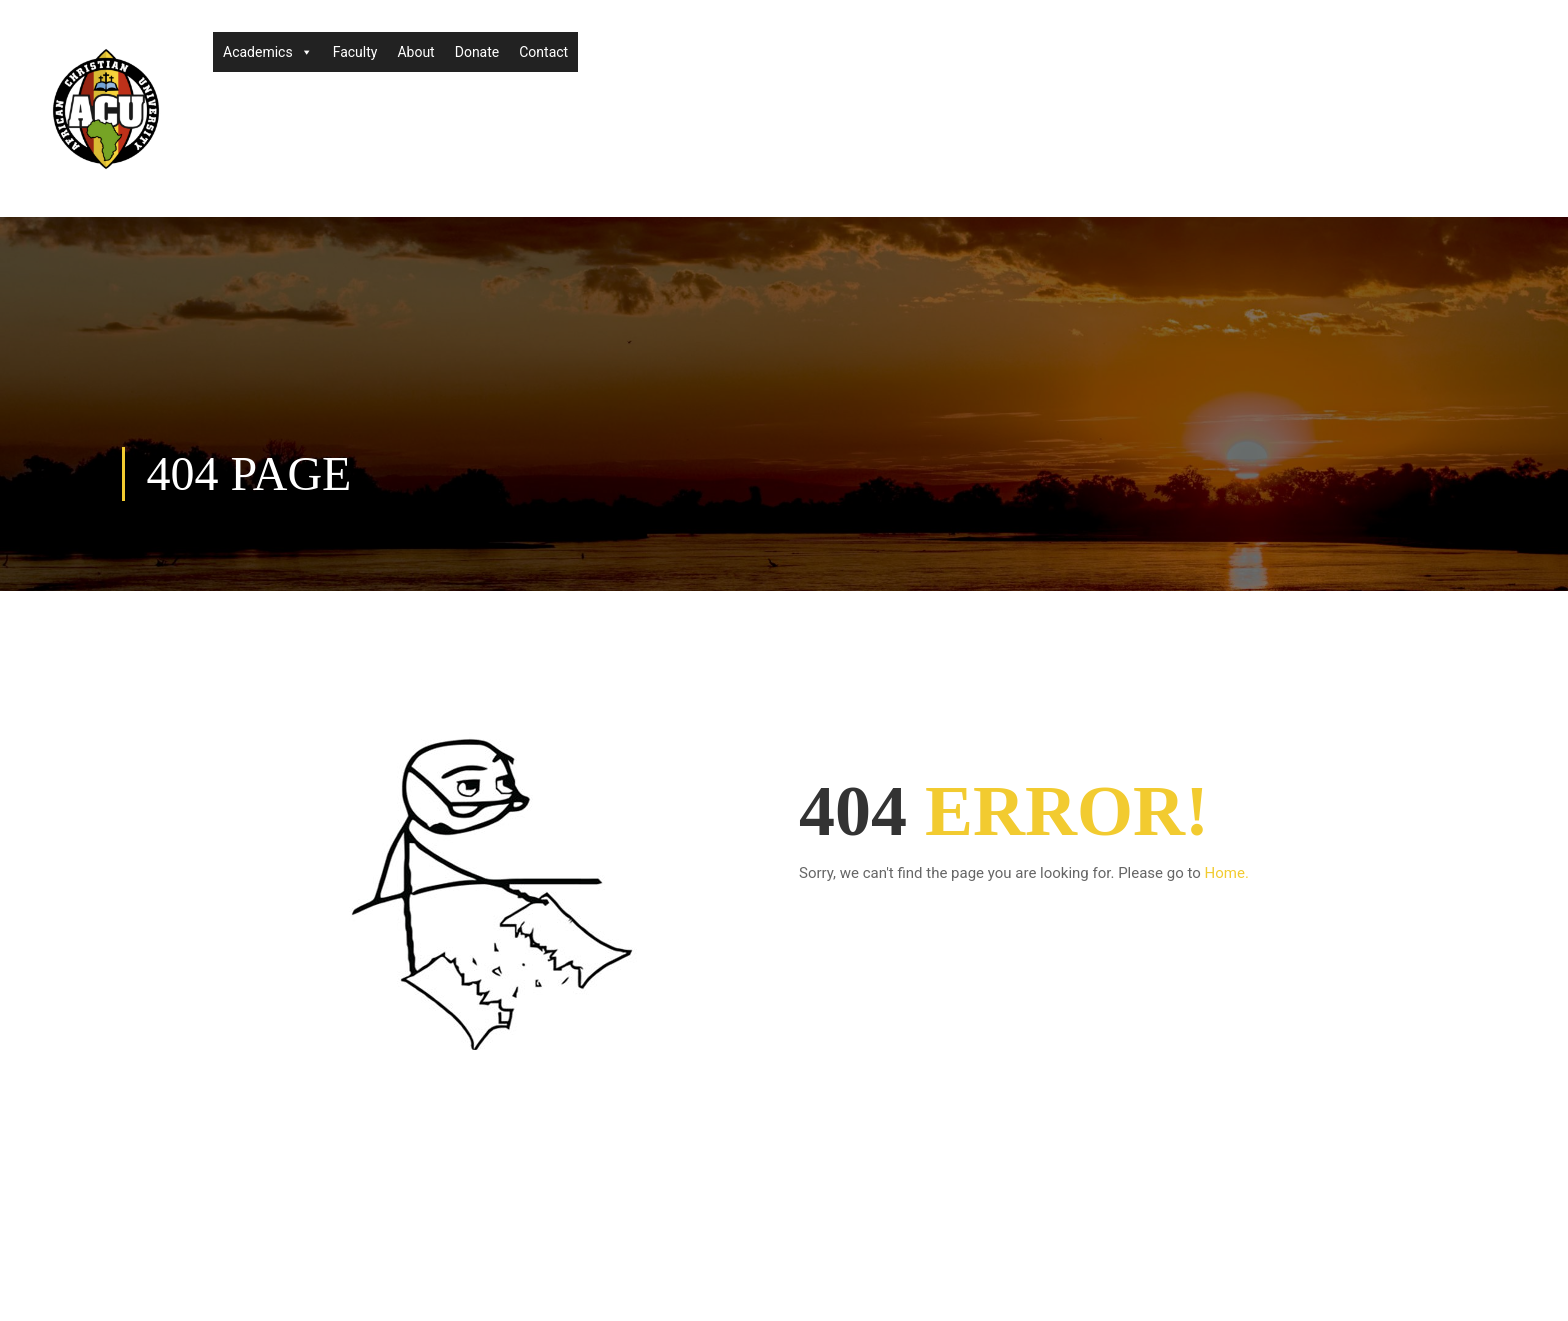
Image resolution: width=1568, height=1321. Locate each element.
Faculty (355, 52)
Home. (1227, 873)
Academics (268, 52)
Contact (543, 52)
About (415, 52)
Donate (477, 52)
